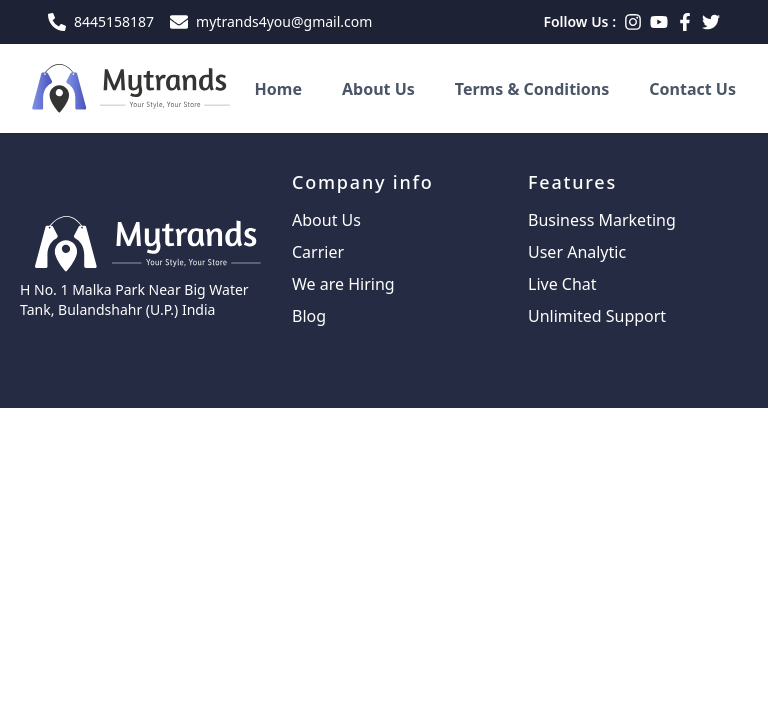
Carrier (318, 252)
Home (278, 89)
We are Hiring (343, 284)
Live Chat (562, 284)
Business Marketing (602, 220)
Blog (309, 316)
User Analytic (577, 252)
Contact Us (692, 89)
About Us (378, 89)
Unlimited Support (597, 316)
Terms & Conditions (532, 89)
